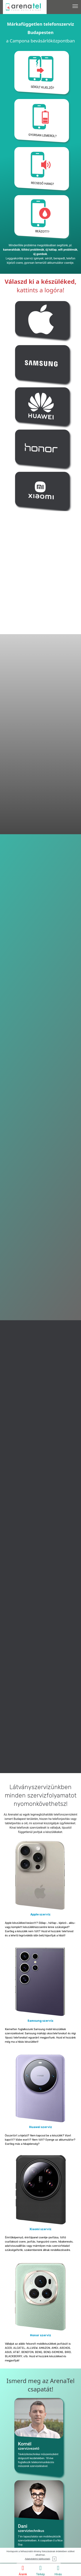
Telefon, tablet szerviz (40, 2457)
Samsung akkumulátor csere (40, 2427)
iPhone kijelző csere (40, 2421)
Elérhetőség (40, 2358)
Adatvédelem (40, 2472)
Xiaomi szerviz (40, 1692)
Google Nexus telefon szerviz (40, 2388)
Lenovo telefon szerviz (40, 2384)
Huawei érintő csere (40, 2446)
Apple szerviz (40, 1378)
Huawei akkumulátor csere (40, 2442)
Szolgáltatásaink (40, 2365)
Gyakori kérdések (40, 2476)
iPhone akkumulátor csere (40, 2412)
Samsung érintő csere (40, 2431)
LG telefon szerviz (40, 2380)
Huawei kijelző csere (40, 2451)
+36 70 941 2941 (43, 2344)
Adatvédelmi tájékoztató (37, 2558)
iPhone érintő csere (40, 2416)
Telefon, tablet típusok (40, 2461)
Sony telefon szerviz (40, 2401)
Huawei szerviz (40, 1590)
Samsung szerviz (40, 1484)
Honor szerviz (40, 1798)
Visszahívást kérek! (40, 1226)
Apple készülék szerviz (40, 2371)
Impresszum (40, 2467)
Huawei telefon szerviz (40, 2375)
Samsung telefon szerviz (40, 2397)
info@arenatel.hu (45, 2339)
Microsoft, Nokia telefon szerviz (40, 2393)
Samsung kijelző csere (40, 2436)
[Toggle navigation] (75, 6)
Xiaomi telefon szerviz (40, 2406)
